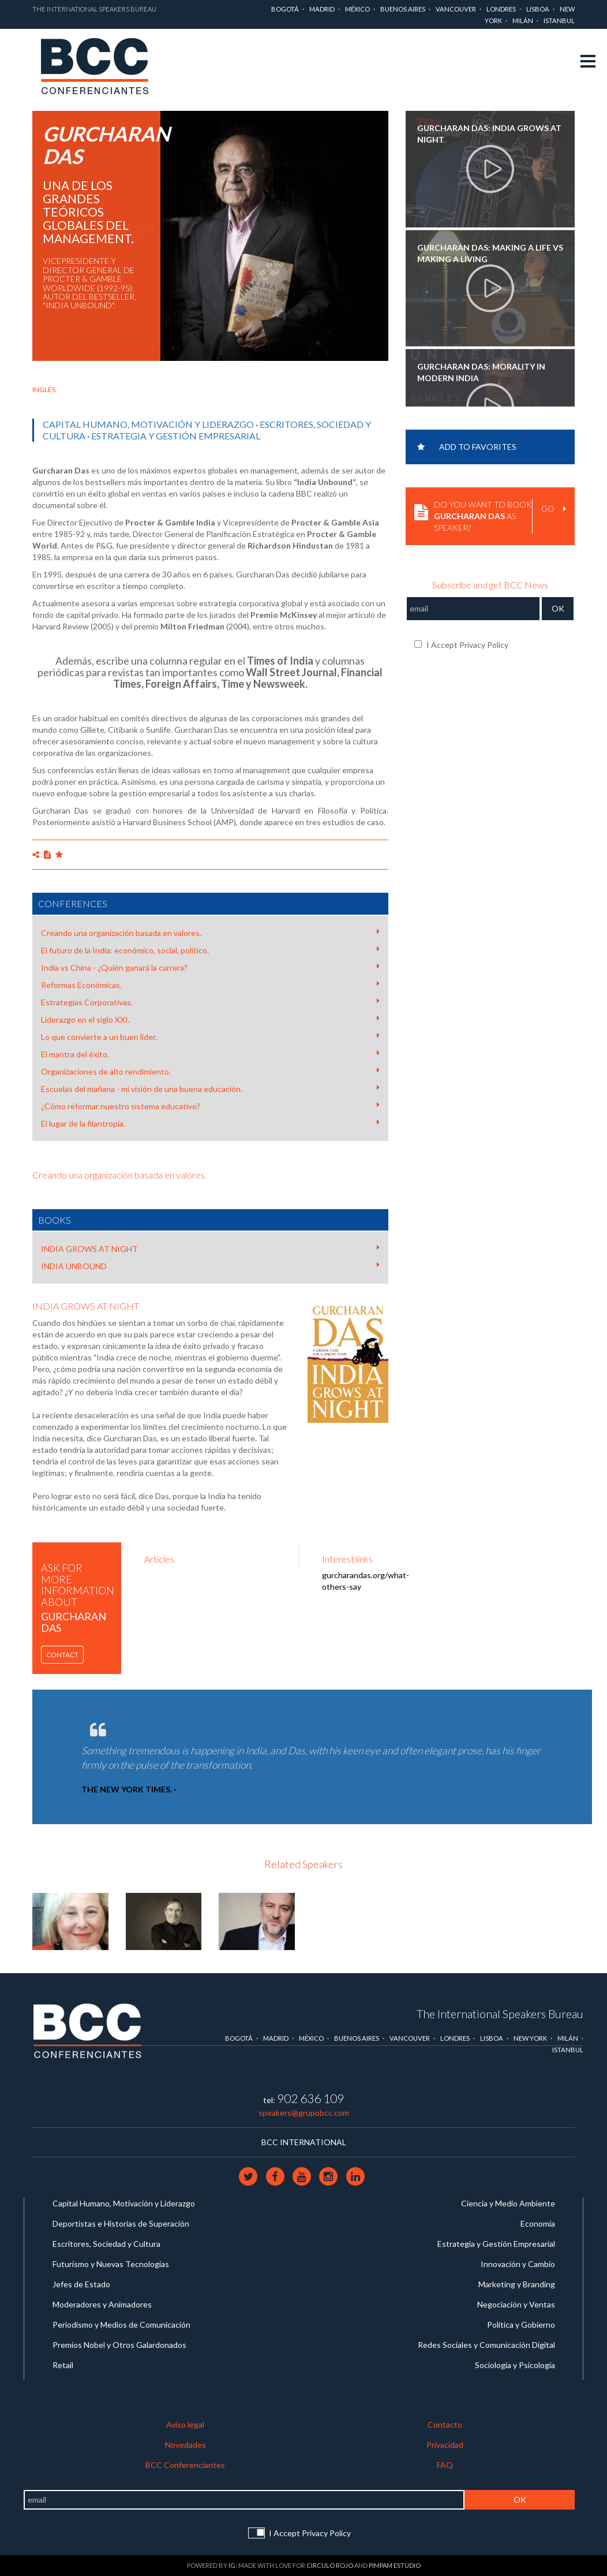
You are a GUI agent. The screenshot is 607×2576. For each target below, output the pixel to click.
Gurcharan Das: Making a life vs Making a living (490, 252)
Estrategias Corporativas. (210, 1002)
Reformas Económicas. (210, 984)
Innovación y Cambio (518, 2264)
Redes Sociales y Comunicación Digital (486, 2345)
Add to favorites (466, 447)
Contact (62, 1654)
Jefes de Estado (81, 2284)
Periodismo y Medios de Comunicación (121, 2324)
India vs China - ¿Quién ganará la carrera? (210, 967)
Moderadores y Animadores (102, 2304)
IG (231, 2565)
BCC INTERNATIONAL (303, 2142)
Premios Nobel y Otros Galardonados (119, 2345)
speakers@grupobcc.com (303, 2113)
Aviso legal (185, 2424)
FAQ (445, 2465)
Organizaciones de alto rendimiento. (210, 1071)
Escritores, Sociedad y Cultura (106, 2244)
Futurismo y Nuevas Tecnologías (111, 2264)
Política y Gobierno (521, 2324)
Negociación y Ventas (516, 2304)
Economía (537, 2223)
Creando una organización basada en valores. (210, 932)
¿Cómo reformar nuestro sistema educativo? (210, 1106)
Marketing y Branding (516, 2284)
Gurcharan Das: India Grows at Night (489, 133)
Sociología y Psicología (515, 2365)
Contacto (445, 2424)
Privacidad (444, 2445)
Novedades (185, 2445)
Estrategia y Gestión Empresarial (175, 435)
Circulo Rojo (329, 2565)
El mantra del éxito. (210, 1054)
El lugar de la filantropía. (210, 1123)
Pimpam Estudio (395, 2565)
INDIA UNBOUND (210, 1266)
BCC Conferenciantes (185, 2465)
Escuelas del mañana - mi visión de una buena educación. (210, 1088)
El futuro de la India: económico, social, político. (210, 950)
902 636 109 (310, 2098)
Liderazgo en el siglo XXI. (210, 1019)
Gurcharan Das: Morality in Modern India (481, 372)
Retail (63, 2365)
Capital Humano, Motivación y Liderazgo (148, 424)
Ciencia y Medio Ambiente (508, 2203)
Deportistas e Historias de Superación (121, 2223)
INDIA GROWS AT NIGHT (210, 1248)
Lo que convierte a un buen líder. (210, 1036)
